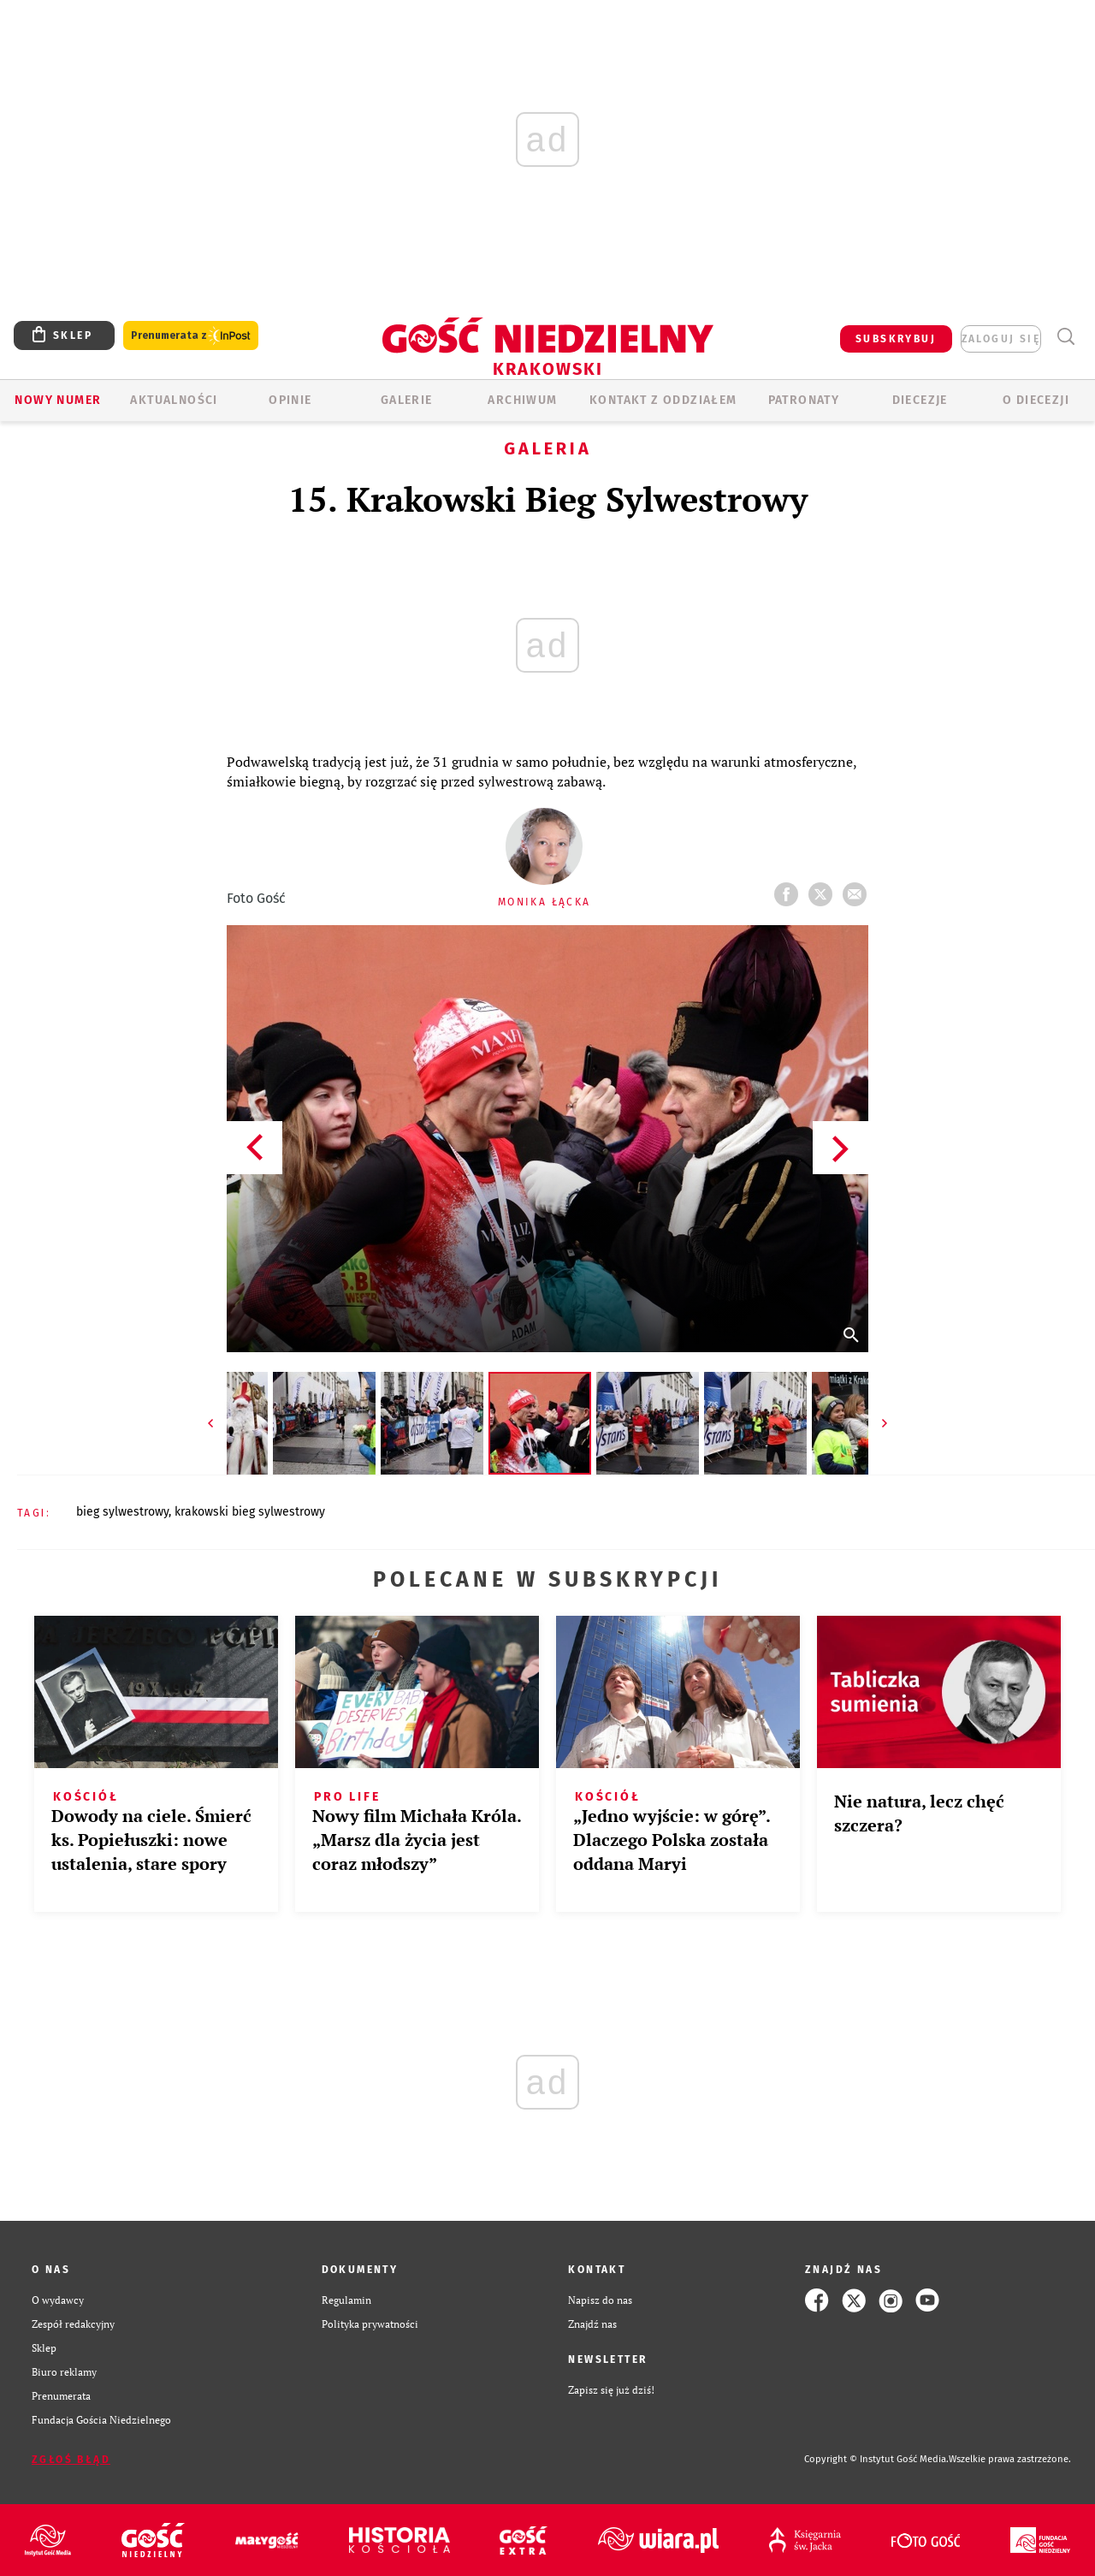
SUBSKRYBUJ (895, 339)
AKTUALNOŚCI (173, 400)
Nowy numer (58, 400)
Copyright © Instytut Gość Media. (876, 2459)
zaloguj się (1001, 339)
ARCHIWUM (522, 400)
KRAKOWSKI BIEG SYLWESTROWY (250, 1512)
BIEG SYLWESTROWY (122, 1512)
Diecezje (920, 400)
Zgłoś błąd (71, 2460)
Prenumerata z (191, 336)
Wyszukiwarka (1065, 337)
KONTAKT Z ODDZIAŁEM (663, 400)
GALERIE (407, 400)
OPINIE (290, 400)
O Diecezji (1036, 400)
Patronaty (804, 400)
